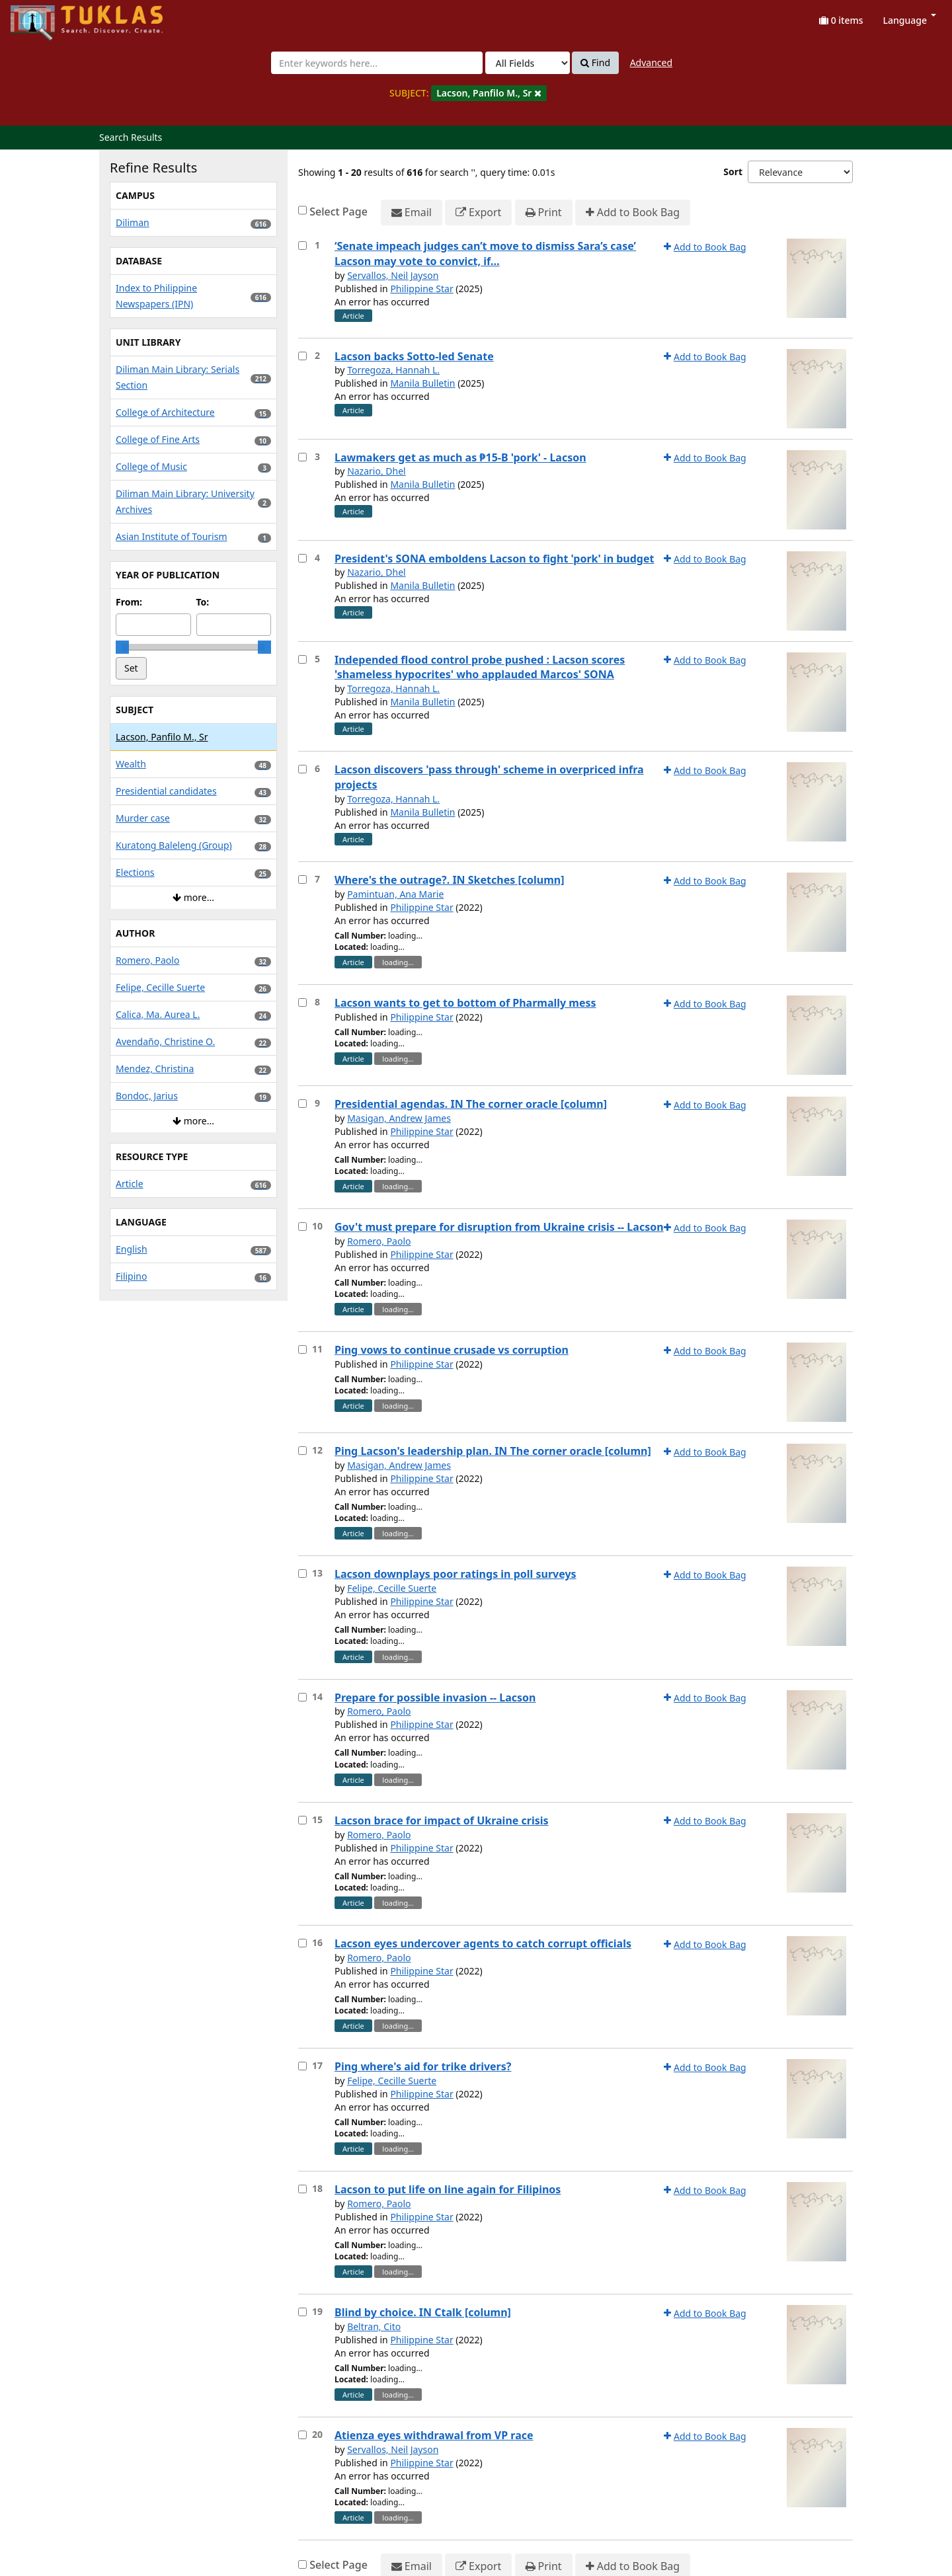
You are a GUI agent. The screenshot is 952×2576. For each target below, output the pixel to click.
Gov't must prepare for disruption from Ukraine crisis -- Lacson (499, 1227)
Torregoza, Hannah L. (393, 370)
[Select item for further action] (302, 245)
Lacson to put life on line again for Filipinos (448, 2189)
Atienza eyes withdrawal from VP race (434, 2435)
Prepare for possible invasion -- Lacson (435, 1697)
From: (129, 602)
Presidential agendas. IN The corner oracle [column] (471, 1104)
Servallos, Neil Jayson (392, 275)
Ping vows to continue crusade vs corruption (452, 1350)
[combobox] (377, 63)
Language (909, 20)
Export (478, 212)
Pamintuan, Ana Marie (395, 894)
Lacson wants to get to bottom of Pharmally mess (465, 1002)
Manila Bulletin (422, 383)
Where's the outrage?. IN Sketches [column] (449, 880)
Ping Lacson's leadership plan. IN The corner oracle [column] (493, 1451)
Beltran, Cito (374, 2326)
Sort (732, 171)
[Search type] (527, 63)
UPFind (42, 17)
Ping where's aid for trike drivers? (423, 2066)
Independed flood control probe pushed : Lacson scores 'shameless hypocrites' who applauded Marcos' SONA (480, 667)
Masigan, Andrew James (399, 1118)
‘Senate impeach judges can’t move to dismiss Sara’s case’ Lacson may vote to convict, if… (485, 253)
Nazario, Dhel (376, 471)
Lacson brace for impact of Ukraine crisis (442, 1820)
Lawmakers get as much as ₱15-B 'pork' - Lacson (460, 457)
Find (595, 62)
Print (544, 212)
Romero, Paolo (379, 1241)
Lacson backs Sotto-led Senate (414, 356)
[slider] (122, 647)
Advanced (651, 62)
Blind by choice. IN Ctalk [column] (423, 2312)
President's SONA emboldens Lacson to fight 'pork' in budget (494, 558)
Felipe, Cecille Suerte (391, 1588)
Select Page (338, 211)
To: (203, 602)
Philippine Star (421, 288)
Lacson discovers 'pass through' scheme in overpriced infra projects (489, 777)
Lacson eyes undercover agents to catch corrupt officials (483, 1943)
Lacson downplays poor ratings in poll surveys (455, 1574)
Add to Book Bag (633, 212)
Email (411, 212)
